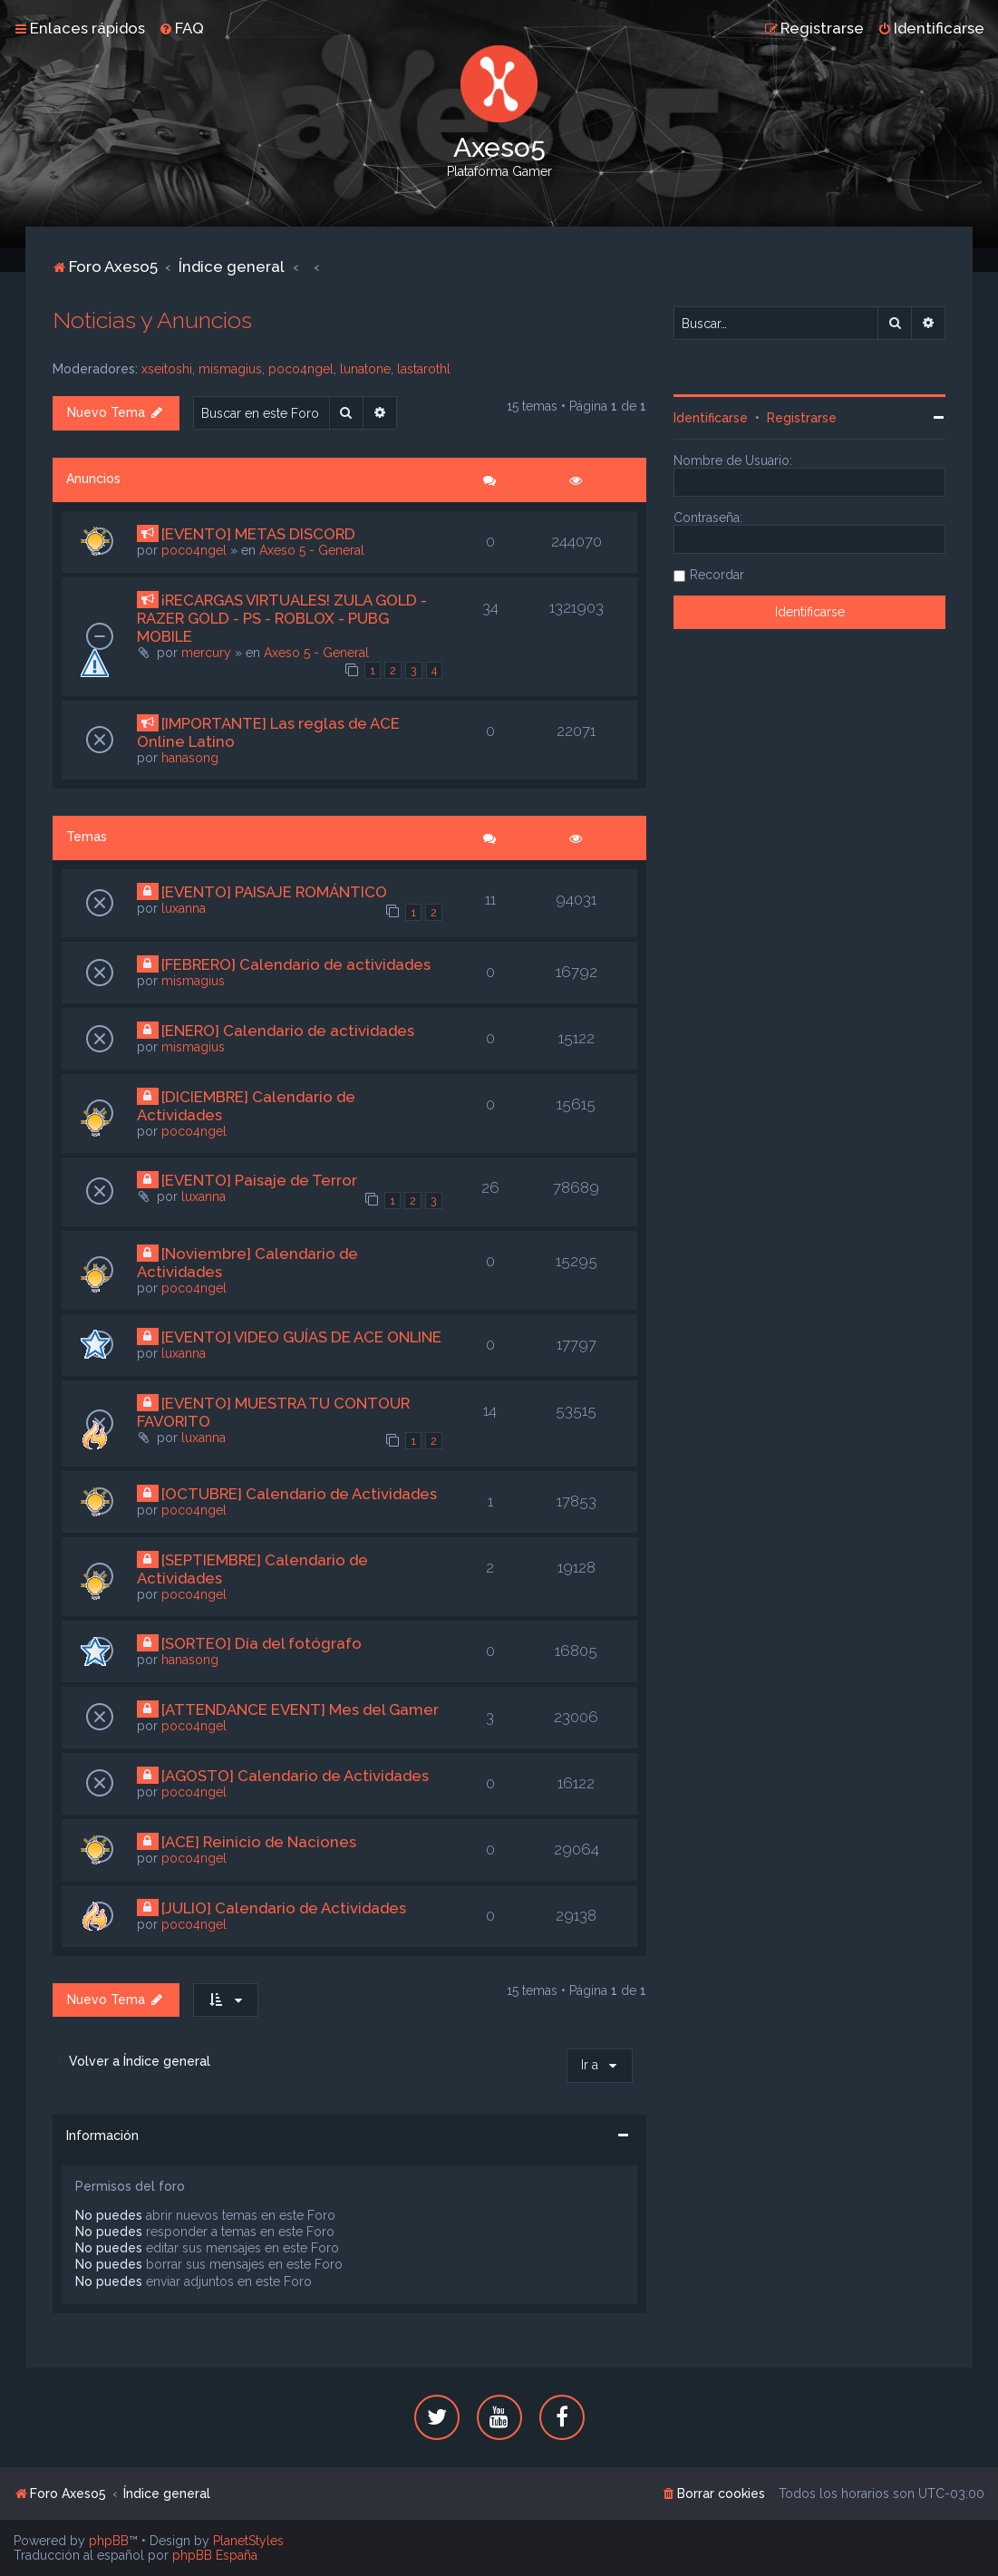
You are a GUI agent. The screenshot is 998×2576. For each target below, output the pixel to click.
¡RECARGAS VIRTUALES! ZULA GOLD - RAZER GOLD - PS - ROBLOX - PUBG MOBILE (282, 618)
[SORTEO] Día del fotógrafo (261, 1643)
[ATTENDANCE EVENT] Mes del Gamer (300, 1709)
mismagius (230, 369)
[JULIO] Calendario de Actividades (283, 1908)
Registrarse (802, 418)
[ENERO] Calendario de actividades (287, 1031)
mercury (206, 652)
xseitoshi (166, 369)
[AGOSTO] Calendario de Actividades (295, 1776)
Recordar (717, 574)
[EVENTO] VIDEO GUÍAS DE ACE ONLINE (301, 1337)
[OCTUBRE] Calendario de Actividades (299, 1494)
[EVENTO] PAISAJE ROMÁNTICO (274, 892)
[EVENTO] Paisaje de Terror (259, 1180)
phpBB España (214, 2555)
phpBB (109, 2540)
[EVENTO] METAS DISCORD (258, 534)
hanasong (189, 758)
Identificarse (710, 418)
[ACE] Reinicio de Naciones (258, 1842)
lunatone (365, 369)
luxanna (183, 908)
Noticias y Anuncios (152, 320)
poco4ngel (301, 369)
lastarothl (424, 369)
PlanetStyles (248, 2540)
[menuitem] (181, 28)
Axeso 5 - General (311, 550)
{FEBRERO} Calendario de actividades (296, 964)
